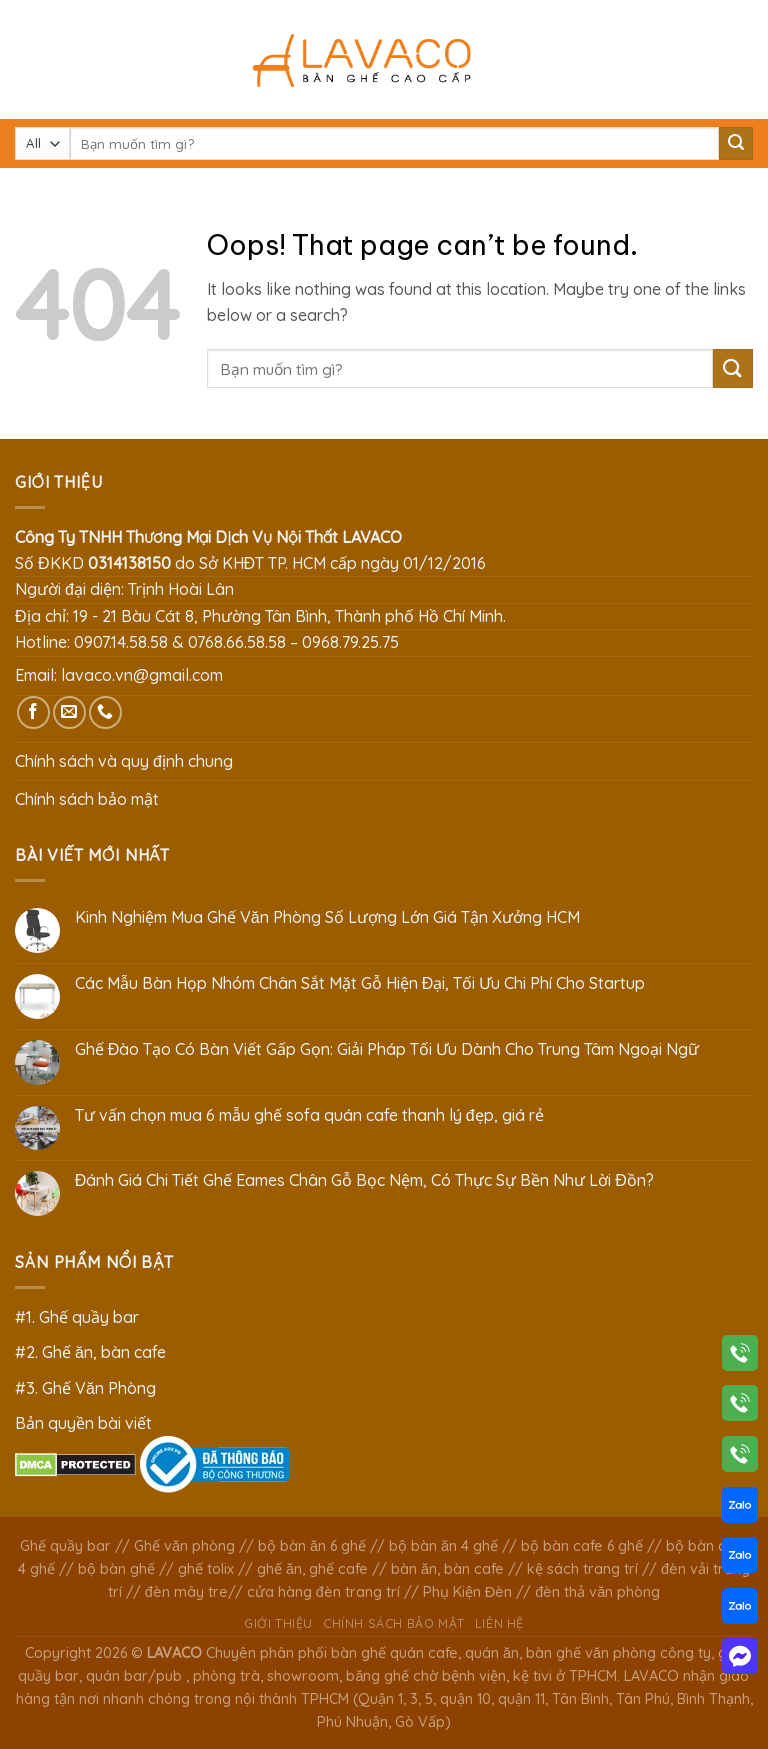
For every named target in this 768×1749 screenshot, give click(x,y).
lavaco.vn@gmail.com (142, 675)
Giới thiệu (278, 1623)
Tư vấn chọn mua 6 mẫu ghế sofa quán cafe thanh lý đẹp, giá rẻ (309, 1115)
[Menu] (27, 59)
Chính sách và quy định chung (124, 761)
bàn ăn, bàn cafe (447, 1569)
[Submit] (736, 144)
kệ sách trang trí (582, 1569)
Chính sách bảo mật (87, 799)
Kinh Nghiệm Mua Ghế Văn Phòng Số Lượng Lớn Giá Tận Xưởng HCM (327, 917)
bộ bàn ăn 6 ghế (312, 1546)
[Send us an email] (69, 712)
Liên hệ (499, 1623)
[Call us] (105, 712)
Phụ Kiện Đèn (467, 1592)
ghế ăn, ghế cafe (312, 1569)
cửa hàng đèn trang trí (323, 1592)
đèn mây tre (186, 1592)
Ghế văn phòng (184, 1546)
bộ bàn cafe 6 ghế (582, 1546)
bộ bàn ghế (116, 1569)
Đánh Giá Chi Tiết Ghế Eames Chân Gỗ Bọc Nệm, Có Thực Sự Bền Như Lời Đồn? (364, 1180)
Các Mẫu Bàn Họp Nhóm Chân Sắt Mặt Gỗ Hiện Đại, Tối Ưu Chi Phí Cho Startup (360, 983)
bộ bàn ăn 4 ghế (443, 1546)
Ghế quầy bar (65, 1546)
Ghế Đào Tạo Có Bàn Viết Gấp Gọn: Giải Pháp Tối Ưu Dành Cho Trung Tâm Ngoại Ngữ (387, 1049)
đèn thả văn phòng (597, 1592)
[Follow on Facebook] (33, 712)
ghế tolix (206, 1569)
